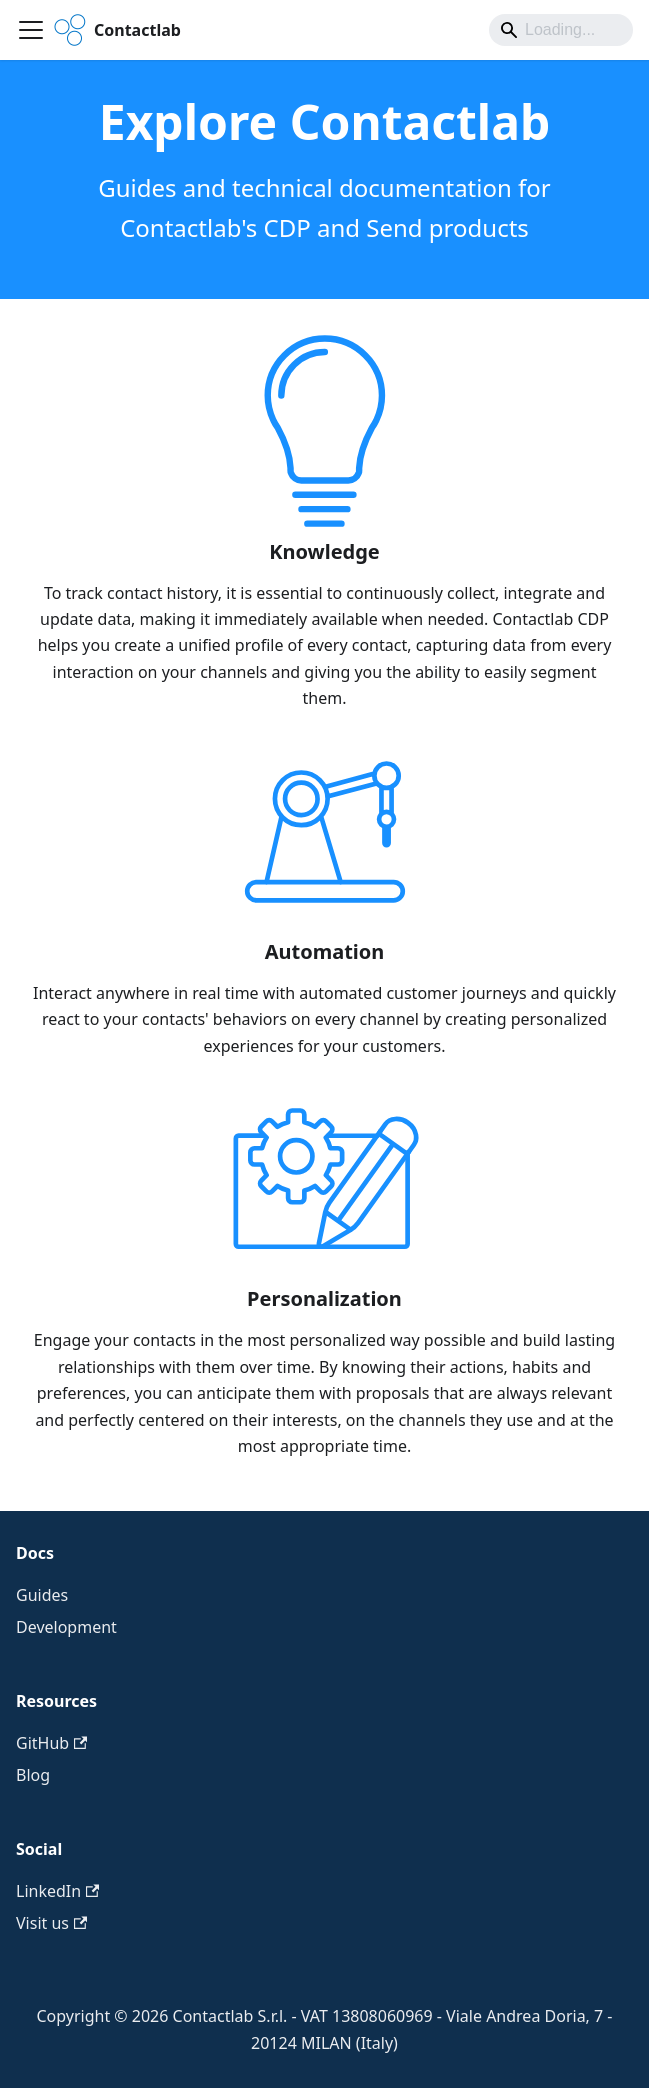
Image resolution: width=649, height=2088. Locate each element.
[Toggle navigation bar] (31, 30)
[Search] (561, 30)
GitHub (51, 1743)
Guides (42, 1595)
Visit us (51, 1923)
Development (66, 1627)
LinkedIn (57, 1891)
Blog (33, 1775)
